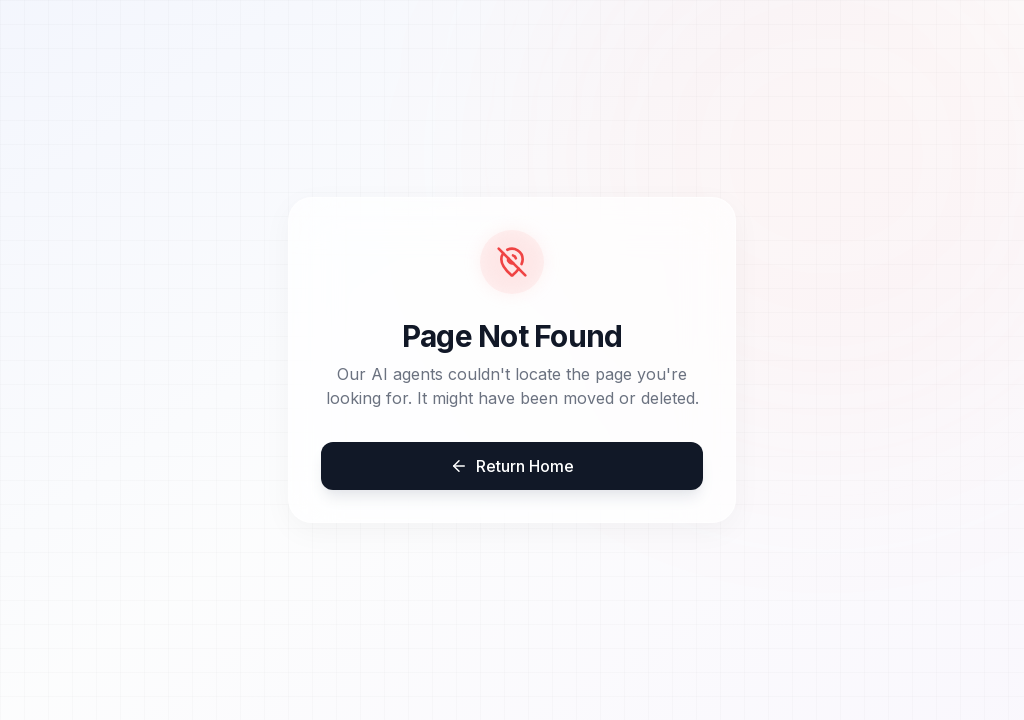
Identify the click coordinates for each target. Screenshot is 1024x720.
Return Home (512, 466)
